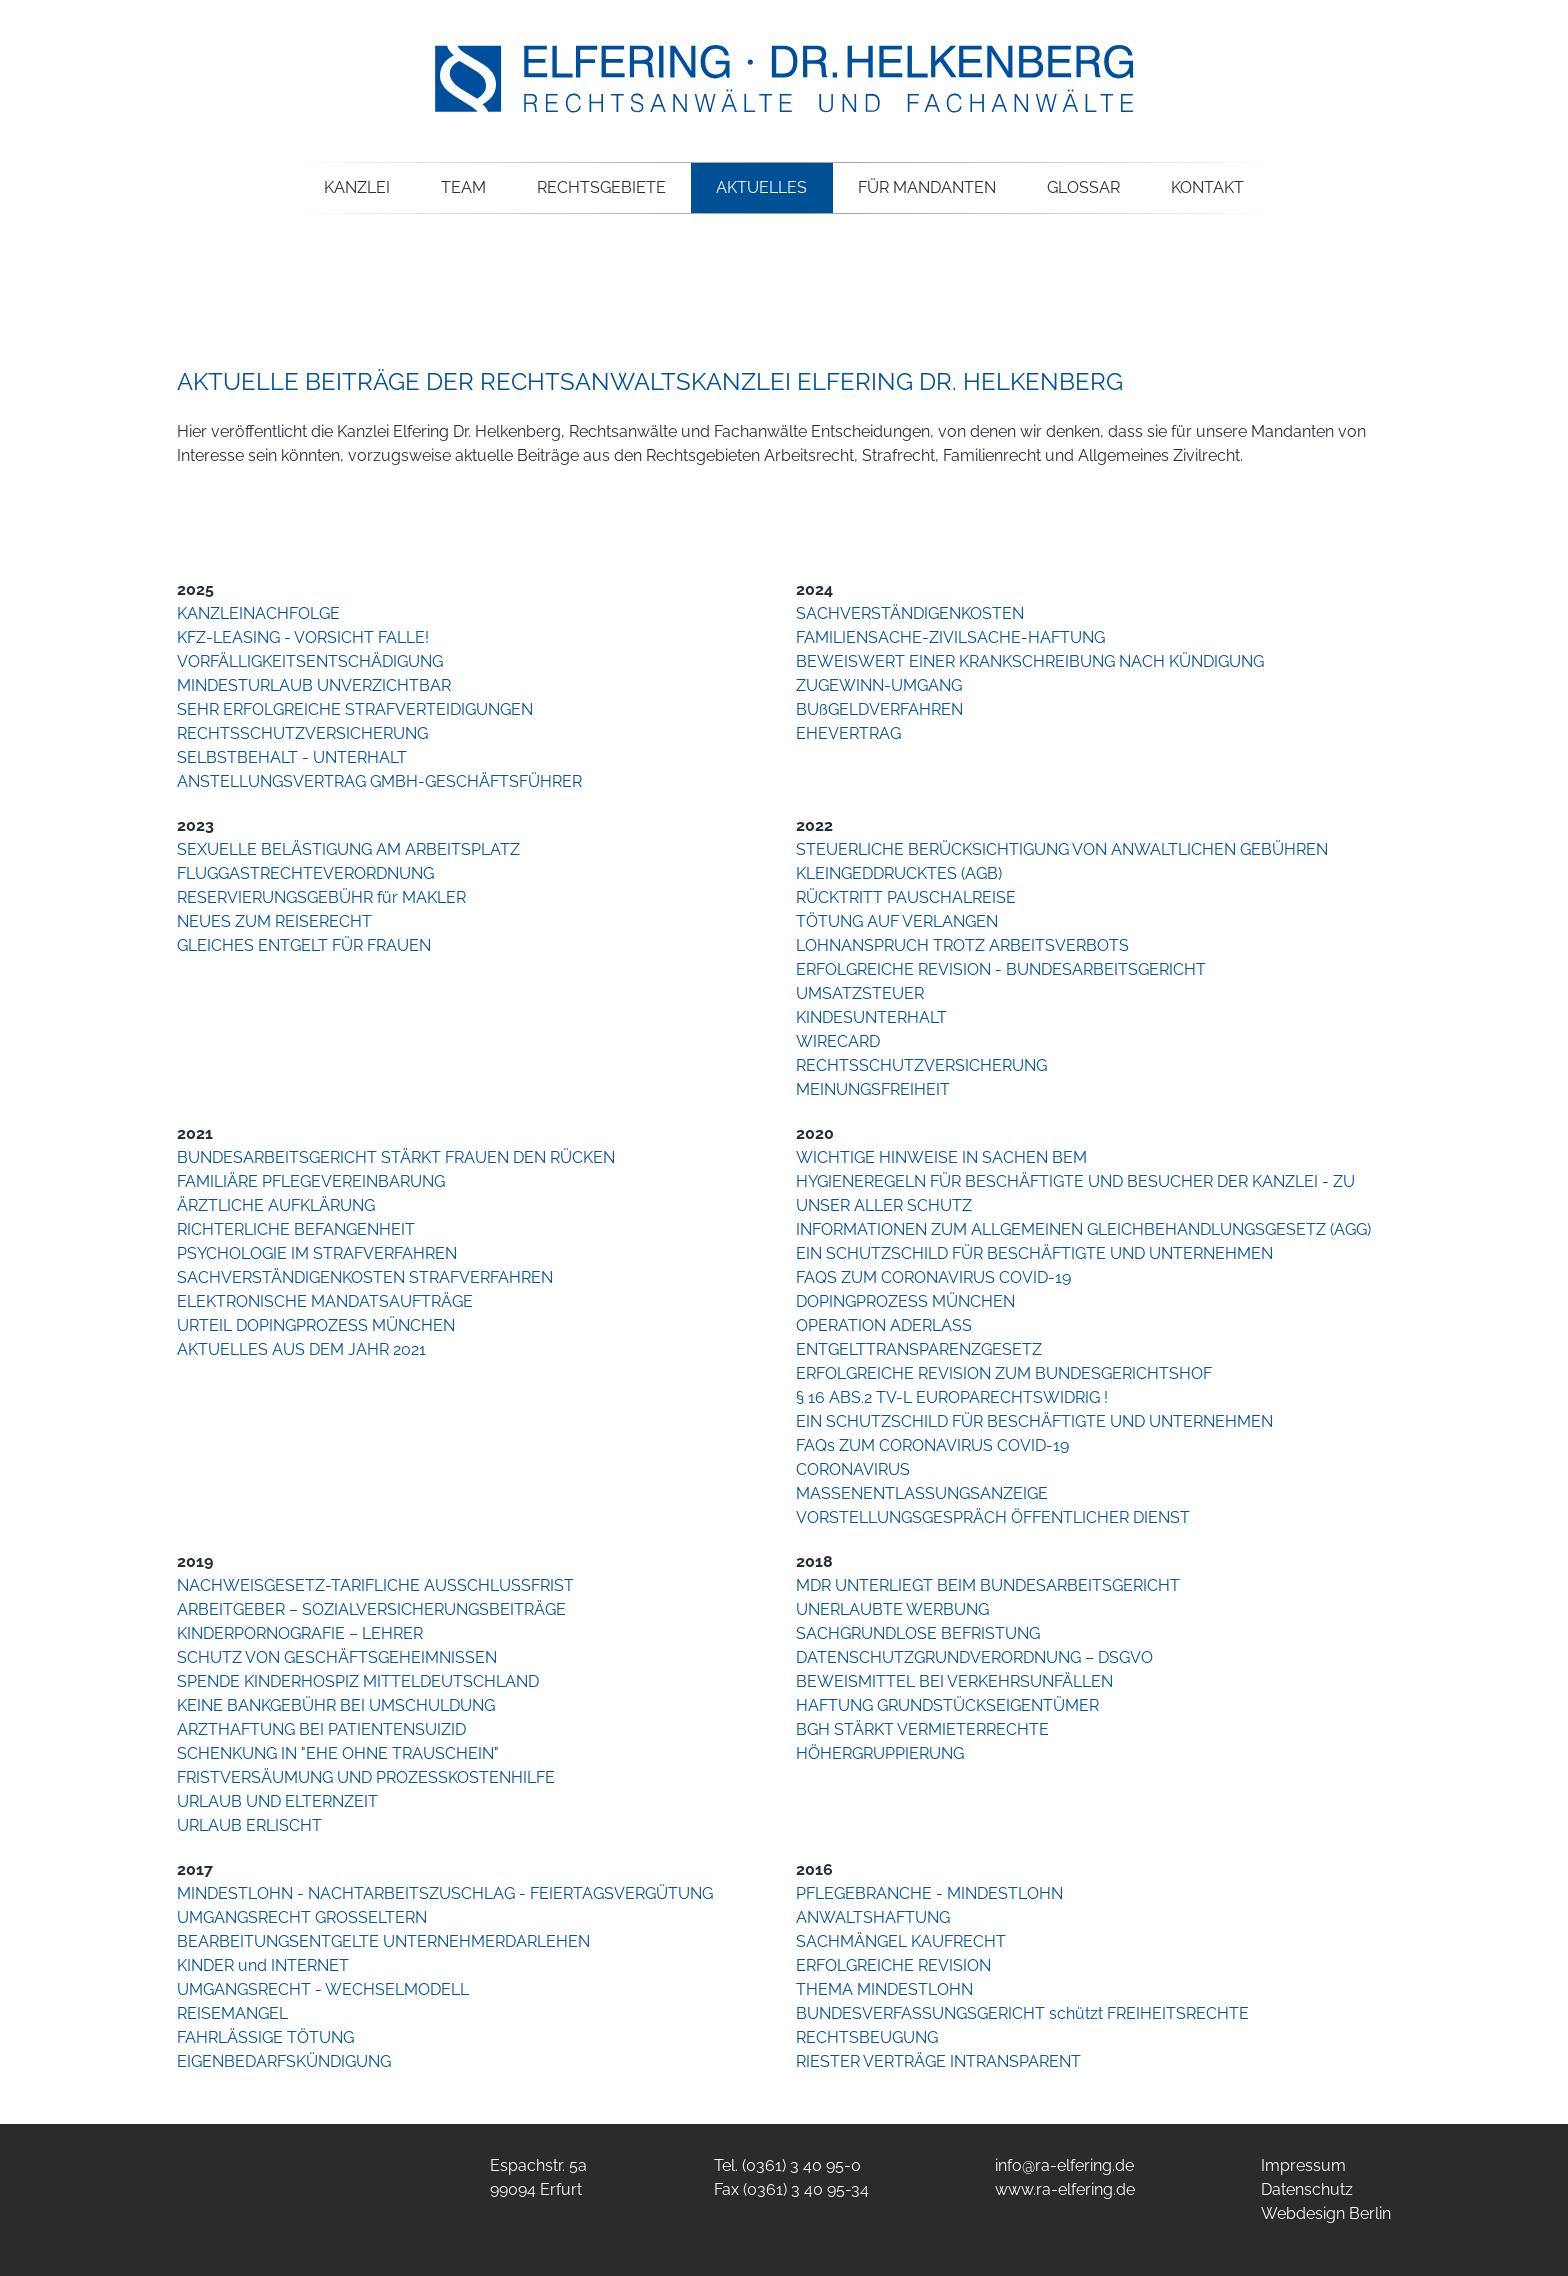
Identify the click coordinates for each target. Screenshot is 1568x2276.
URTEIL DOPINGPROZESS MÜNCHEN (316, 1325)
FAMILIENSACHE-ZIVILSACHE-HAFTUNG (950, 637)
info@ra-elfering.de (1064, 2165)
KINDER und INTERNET (263, 1965)
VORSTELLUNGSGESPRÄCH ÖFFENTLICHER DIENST (993, 1517)
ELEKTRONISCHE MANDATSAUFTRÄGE (325, 1301)
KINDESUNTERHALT (871, 1017)
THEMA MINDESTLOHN (884, 1989)
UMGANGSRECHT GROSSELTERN (302, 1917)
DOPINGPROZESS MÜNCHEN (905, 1301)
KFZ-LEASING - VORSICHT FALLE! (303, 637)
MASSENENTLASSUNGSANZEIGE (922, 1493)
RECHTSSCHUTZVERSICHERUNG (302, 733)
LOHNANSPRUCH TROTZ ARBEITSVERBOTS (962, 945)
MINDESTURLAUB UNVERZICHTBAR (314, 685)
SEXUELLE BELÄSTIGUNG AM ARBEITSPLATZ (348, 849)
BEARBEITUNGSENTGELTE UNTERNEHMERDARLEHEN (383, 1941)
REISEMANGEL (232, 2013)
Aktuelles (761, 187)
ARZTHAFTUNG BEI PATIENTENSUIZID (321, 1729)
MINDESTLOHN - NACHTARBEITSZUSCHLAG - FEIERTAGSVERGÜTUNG (445, 1893)
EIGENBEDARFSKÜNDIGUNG (284, 2061)
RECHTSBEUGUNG (867, 2037)
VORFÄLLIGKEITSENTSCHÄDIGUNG (310, 661)
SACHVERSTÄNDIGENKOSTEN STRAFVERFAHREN (365, 1277)
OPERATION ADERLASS (884, 1325)
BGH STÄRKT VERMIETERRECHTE (922, 1729)
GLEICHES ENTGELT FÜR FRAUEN (304, 945)
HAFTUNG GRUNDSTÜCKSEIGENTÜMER (947, 1705)
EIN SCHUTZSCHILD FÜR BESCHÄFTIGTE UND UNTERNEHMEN (1034, 1253)
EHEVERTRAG (848, 733)
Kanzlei (357, 187)
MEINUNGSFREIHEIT (873, 1089)
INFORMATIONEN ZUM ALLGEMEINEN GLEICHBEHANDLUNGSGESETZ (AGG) (1083, 1229)
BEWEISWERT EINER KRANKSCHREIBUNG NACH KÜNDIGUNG (1030, 661)
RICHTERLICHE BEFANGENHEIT (296, 1229)
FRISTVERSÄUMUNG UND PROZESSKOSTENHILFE (366, 1777)
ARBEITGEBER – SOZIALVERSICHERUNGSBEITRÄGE (371, 1609)
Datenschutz (1307, 2189)
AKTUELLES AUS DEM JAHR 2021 (301, 1349)
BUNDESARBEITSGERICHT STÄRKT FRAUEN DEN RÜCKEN (396, 1157)
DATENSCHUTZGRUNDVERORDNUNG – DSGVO (974, 1657)
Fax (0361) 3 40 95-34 (791, 2189)
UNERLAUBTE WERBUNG (892, 1609)
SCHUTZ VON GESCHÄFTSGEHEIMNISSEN (337, 1657)
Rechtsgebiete (601, 187)
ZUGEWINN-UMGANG (879, 685)
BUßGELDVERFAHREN (879, 709)
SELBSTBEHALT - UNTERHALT (292, 757)
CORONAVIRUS (853, 1469)
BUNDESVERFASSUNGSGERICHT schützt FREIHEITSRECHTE (1022, 2013)
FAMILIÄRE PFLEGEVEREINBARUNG (311, 1181)
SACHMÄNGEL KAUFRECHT (901, 1941)
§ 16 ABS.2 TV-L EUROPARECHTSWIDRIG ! (952, 1397)
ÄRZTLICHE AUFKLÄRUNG (276, 1205)
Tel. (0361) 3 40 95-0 (787, 2165)
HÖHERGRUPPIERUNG (880, 1753)
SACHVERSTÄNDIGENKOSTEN (910, 613)
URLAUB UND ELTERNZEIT (277, 1801)
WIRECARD (838, 1041)
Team (463, 187)
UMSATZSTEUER (860, 993)
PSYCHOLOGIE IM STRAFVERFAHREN (317, 1253)
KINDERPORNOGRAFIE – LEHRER (300, 1633)
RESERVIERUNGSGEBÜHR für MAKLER (321, 897)
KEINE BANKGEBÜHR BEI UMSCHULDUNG (336, 1705)
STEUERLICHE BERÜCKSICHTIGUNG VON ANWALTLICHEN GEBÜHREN (1062, 849)
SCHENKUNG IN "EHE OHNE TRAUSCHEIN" (338, 1753)
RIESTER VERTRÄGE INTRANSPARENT (938, 2061)
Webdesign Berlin (1326, 2213)
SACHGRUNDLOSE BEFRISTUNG (918, 1633)
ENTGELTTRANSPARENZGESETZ (919, 1349)
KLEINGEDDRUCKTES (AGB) (899, 873)
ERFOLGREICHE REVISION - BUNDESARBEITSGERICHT (1001, 969)
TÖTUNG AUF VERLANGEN (897, 921)
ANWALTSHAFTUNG (873, 1917)
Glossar (1083, 187)
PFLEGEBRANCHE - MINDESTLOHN (929, 1893)
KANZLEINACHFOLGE (258, 613)
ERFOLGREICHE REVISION (893, 1965)
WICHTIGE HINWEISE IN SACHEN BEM (941, 1157)
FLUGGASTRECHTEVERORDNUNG (305, 873)
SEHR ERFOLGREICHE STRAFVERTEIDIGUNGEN (355, 709)
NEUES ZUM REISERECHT (274, 921)
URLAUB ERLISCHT (249, 1825)
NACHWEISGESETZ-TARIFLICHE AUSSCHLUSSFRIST (375, 1585)
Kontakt (1207, 187)
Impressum (1303, 2165)
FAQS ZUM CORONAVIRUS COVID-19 (933, 1277)
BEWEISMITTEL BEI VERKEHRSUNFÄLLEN (954, 1681)
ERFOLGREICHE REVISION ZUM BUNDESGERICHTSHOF (1004, 1373)
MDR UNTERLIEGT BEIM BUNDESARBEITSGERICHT (988, 1585)
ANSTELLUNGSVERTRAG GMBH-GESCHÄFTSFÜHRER (379, 781)
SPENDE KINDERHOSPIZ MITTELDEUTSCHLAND (358, 1681)
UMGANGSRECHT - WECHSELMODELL (323, 1989)
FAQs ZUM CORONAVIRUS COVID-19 (932, 1445)
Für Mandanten (927, 187)
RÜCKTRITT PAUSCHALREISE (906, 897)
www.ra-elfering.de (1065, 2189)
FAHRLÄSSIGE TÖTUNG (265, 2037)
